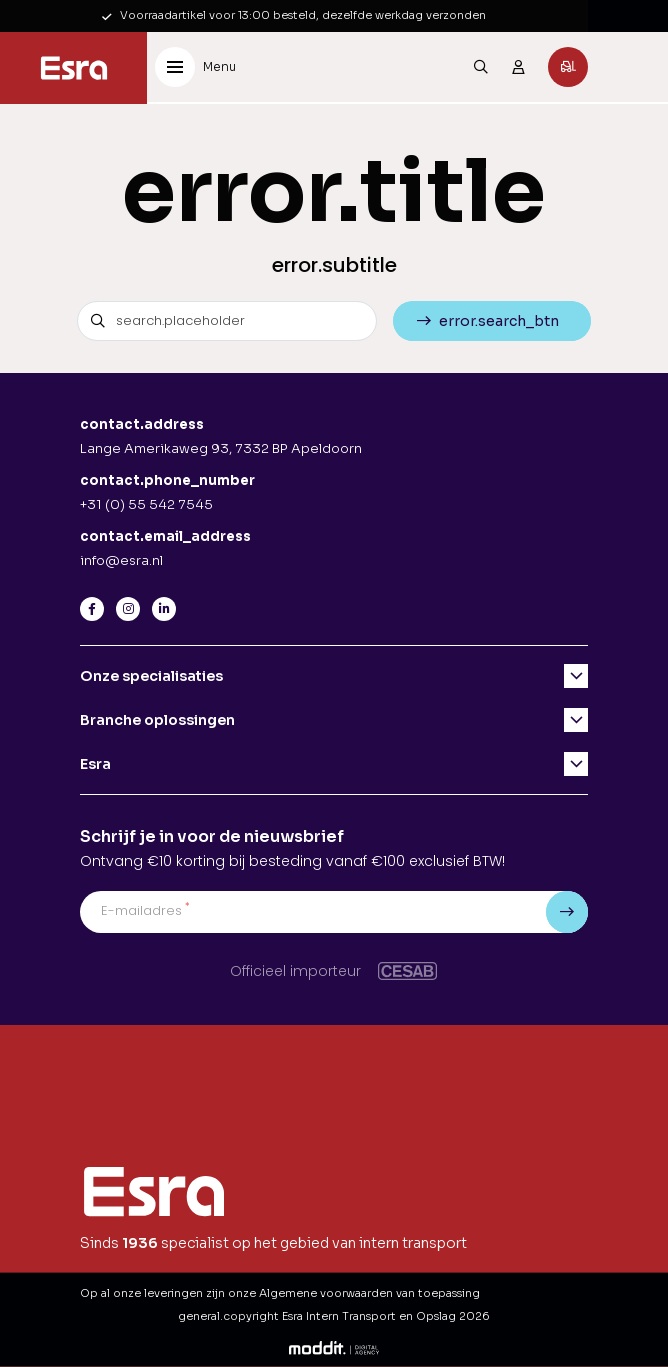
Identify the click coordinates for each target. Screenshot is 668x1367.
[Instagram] (128, 609)
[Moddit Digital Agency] (334, 1346)
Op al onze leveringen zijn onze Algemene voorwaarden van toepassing (280, 1293)
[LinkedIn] (164, 609)
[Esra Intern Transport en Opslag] (73, 68)
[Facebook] (92, 609)
